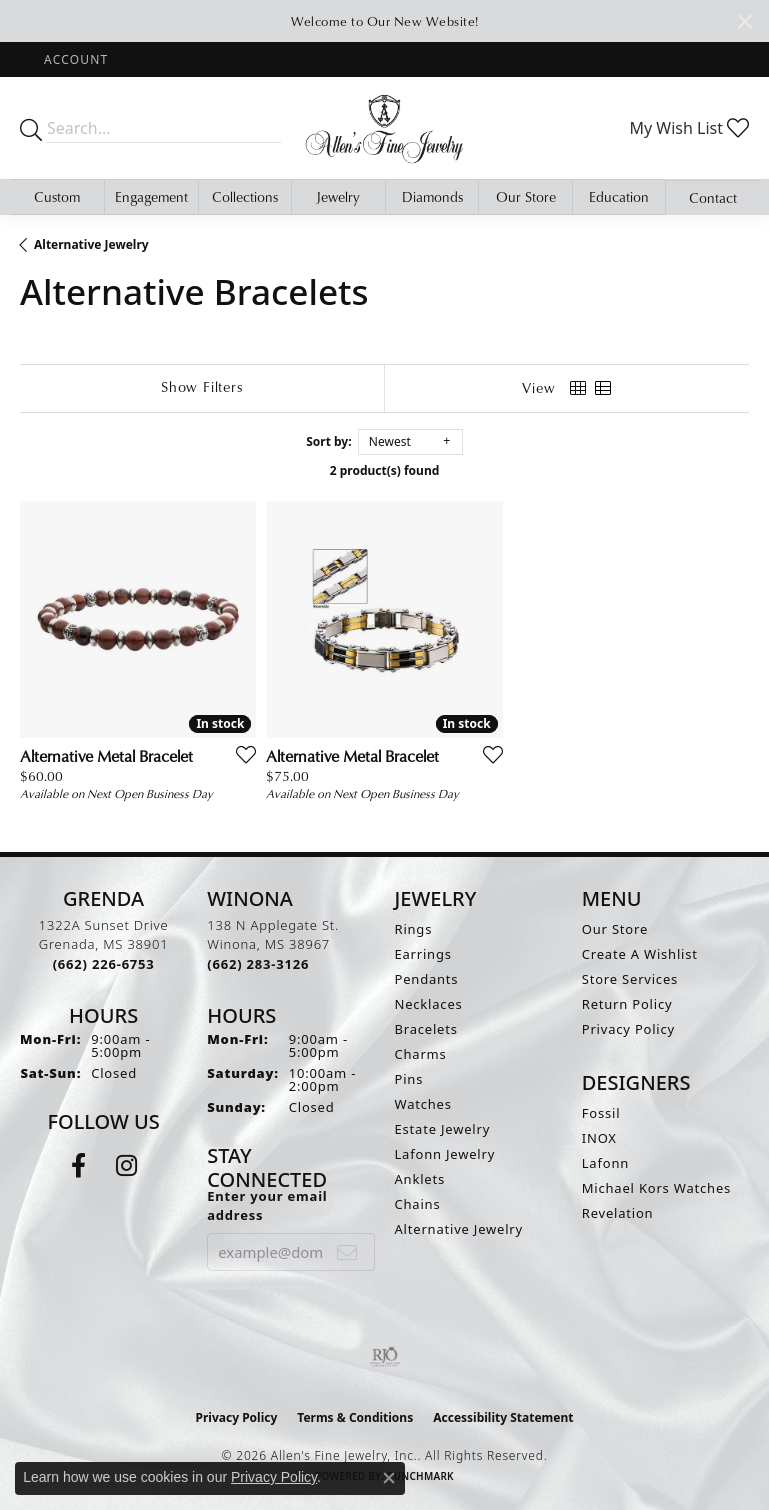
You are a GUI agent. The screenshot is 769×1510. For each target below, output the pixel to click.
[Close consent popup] (389, 1478)
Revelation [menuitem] (618, 1213)
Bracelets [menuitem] (426, 1029)
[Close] (744, 21)
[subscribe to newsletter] (347, 1252)
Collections (245, 196)
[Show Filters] (202, 388)
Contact (713, 197)
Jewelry (338, 196)
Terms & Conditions (355, 1417)
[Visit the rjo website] (385, 1357)
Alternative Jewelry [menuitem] (459, 1229)
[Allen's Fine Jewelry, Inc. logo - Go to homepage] (385, 128)
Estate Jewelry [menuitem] (443, 1129)
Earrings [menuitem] (423, 954)
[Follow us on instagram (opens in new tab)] (126, 1166)
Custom (57, 196)
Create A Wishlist (640, 954)
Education (619, 196)
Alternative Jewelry (91, 244)
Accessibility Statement (503, 1417)
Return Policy (627, 1004)
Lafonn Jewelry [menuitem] (445, 1154)
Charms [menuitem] (421, 1054)
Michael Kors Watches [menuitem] (656, 1188)
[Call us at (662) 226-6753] (104, 964)
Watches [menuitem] (423, 1104)
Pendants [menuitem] (427, 979)
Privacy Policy (628, 1029)
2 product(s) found (385, 470)
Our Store (526, 196)
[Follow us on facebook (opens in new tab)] (78, 1166)
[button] (74, 59)
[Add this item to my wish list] (240, 754)
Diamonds (432, 196)
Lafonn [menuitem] (605, 1163)
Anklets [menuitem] (420, 1179)
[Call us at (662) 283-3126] (258, 964)
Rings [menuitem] (414, 929)
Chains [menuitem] (418, 1204)
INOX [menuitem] (599, 1138)
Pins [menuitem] (409, 1079)
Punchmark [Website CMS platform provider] (420, 1476)
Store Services (630, 979)
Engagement (151, 196)
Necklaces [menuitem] (429, 1004)
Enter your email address (267, 1206)
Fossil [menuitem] (601, 1113)
